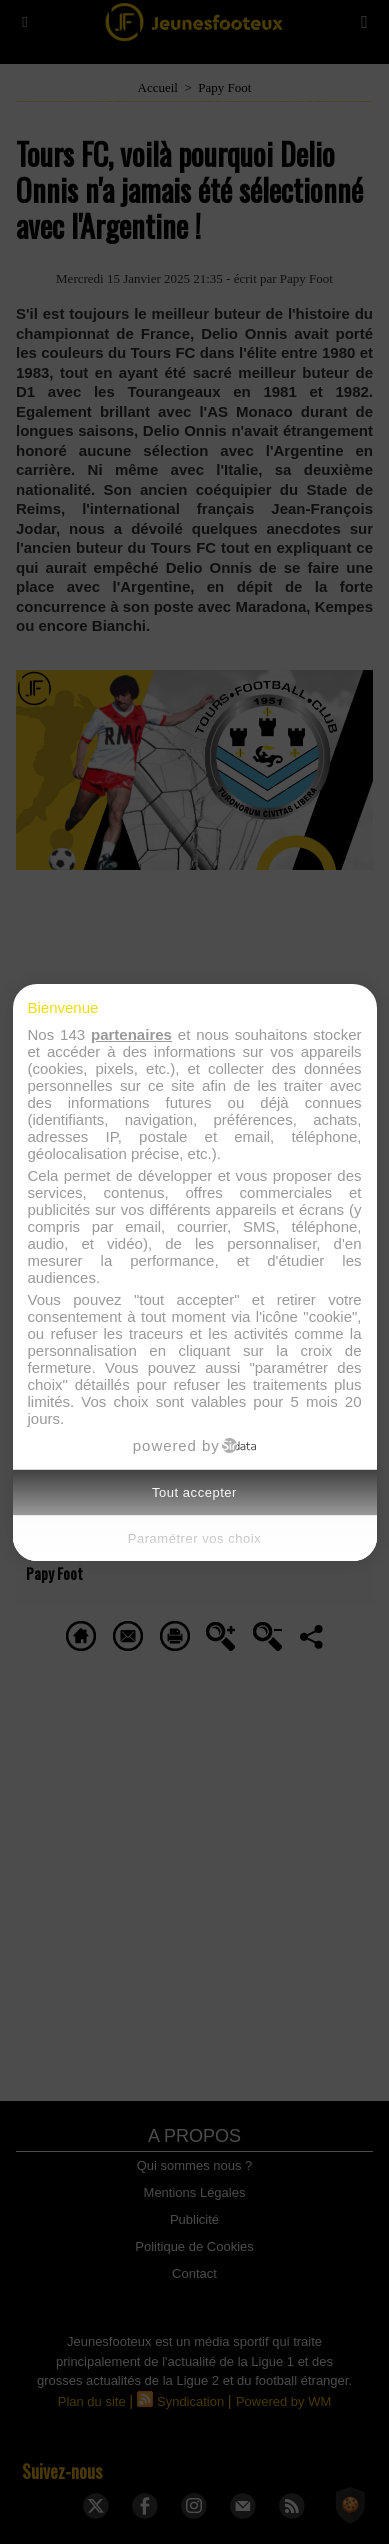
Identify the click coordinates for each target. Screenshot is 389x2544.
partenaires (131, 1034)
